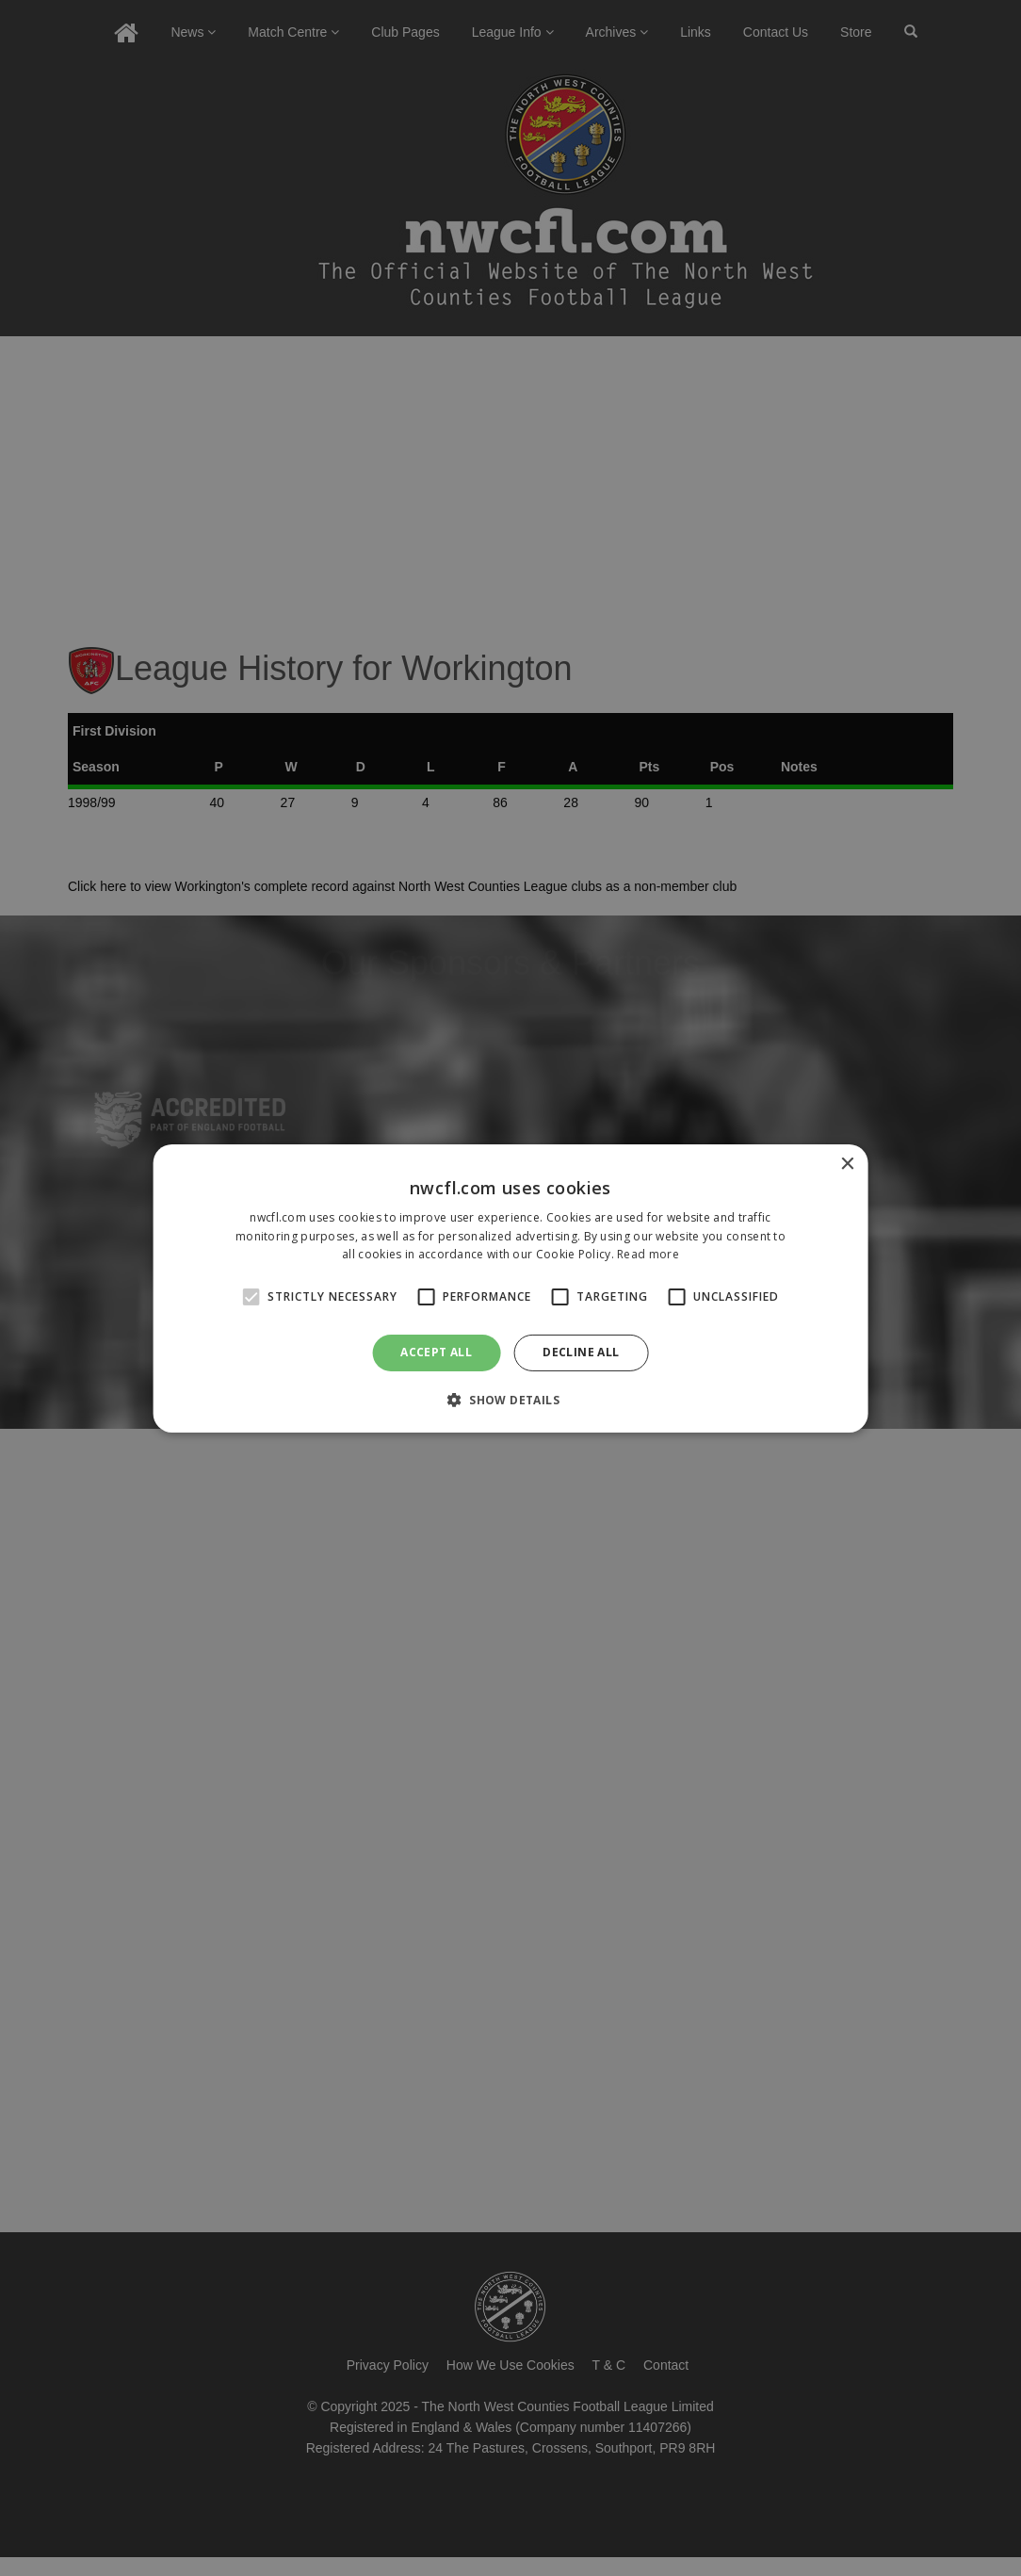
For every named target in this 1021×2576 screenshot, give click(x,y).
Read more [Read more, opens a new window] (648, 1254)
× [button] (846, 1164)
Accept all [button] (436, 1352)
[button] (510, 1399)
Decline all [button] (581, 1352)
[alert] (510, 1288)
